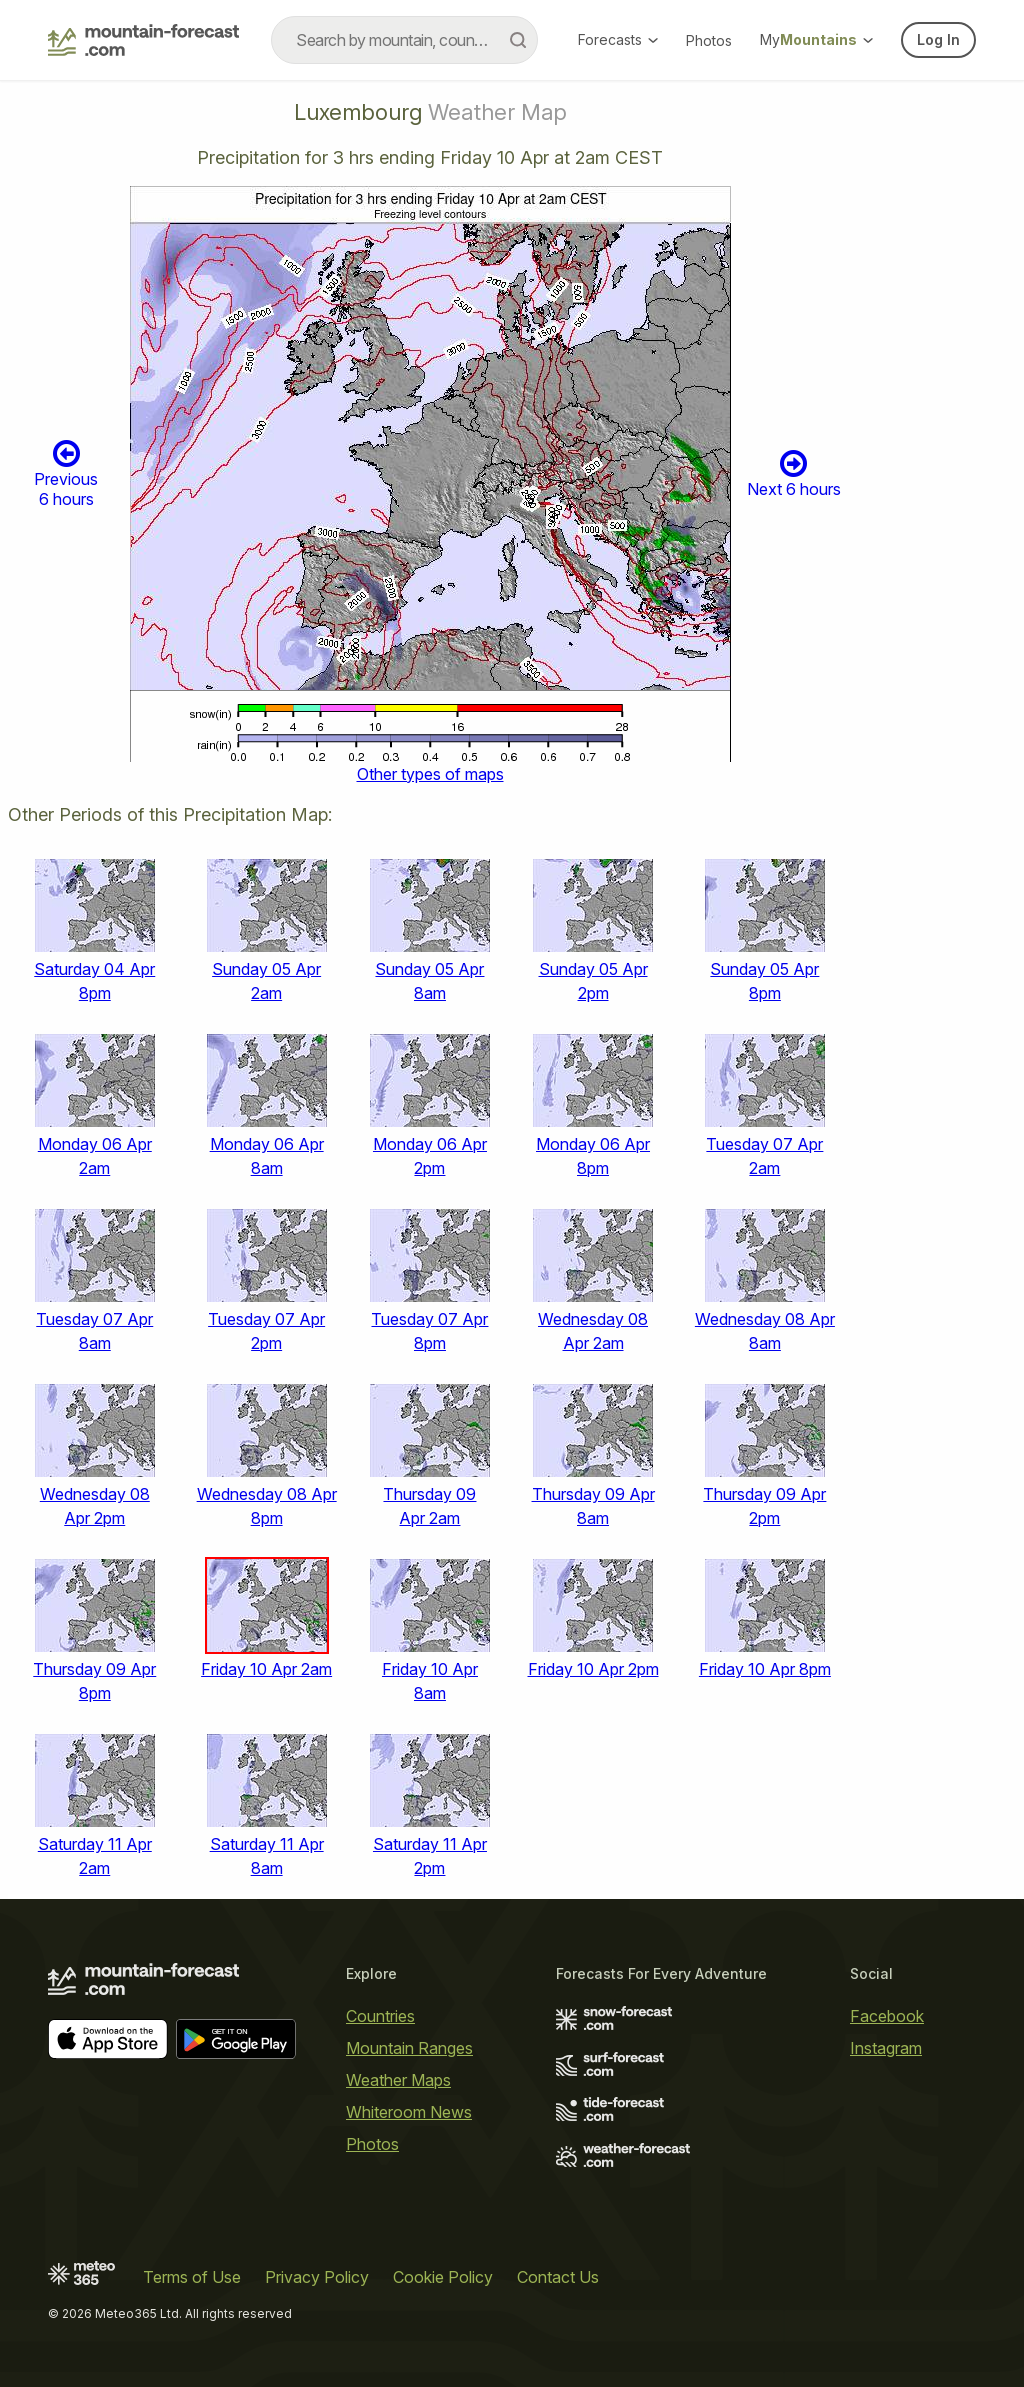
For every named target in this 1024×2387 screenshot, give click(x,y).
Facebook (887, 2016)
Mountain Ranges (409, 2048)
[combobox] (404, 40)
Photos (709, 40)
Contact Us (558, 2277)
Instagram (886, 2048)
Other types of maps (430, 774)
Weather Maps (398, 2080)
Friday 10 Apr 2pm (593, 1669)
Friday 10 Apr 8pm (765, 1669)
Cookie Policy (443, 2277)
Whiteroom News (409, 2112)
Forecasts (618, 39)
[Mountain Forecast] (143, 40)
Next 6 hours (794, 473)
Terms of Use (192, 2277)
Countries (380, 2016)
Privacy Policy (317, 2277)
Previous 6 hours (66, 473)
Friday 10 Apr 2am (266, 1669)
